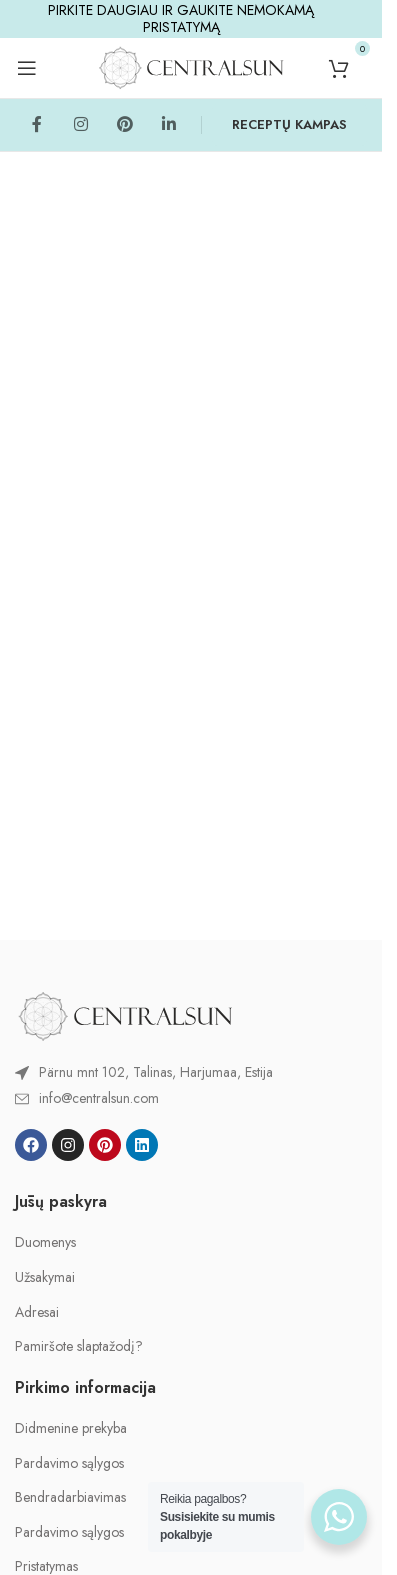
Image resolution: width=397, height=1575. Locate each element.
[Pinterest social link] (125, 125)
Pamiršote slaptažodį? (79, 1346)
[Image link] (125, 1014)
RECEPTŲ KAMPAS (289, 124)
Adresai (37, 1312)
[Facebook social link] (37, 125)
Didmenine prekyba (71, 1428)
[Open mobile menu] (27, 68)
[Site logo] (191, 66)
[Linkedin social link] (169, 125)
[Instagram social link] (81, 125)
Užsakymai (45, 1277)
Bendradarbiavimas (70, 1497)
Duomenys (45, 1242)
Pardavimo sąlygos (69, 1463)
